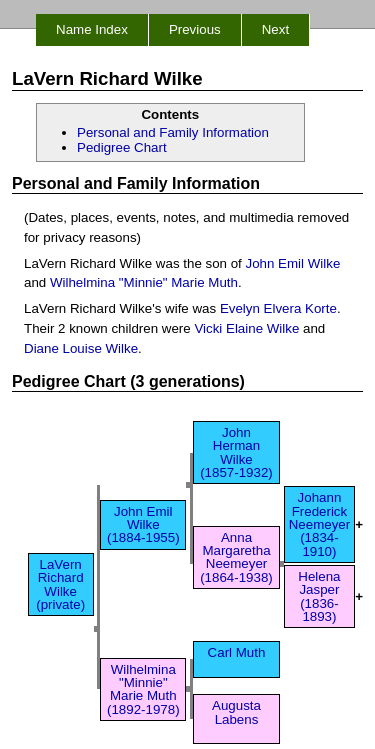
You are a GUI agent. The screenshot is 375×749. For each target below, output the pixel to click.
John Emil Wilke (293, 263)
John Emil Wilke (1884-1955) (143, 525)
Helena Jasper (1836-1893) (319, 596)
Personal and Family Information (173, 132)
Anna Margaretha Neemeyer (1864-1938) (236, 557)
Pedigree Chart (122, 147)
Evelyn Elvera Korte (278, 308)
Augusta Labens (236, 719)
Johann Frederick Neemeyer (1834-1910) (319, 524)
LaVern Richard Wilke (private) (60, 584)
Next (275, 29)
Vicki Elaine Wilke (246, 328)
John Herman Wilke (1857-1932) (236, 452)
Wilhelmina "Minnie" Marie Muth (144, 282)
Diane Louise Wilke (81, 348)
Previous (195, 29)
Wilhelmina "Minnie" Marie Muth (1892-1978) (143, 689)
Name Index (92, 29)
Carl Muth (237, 659)
